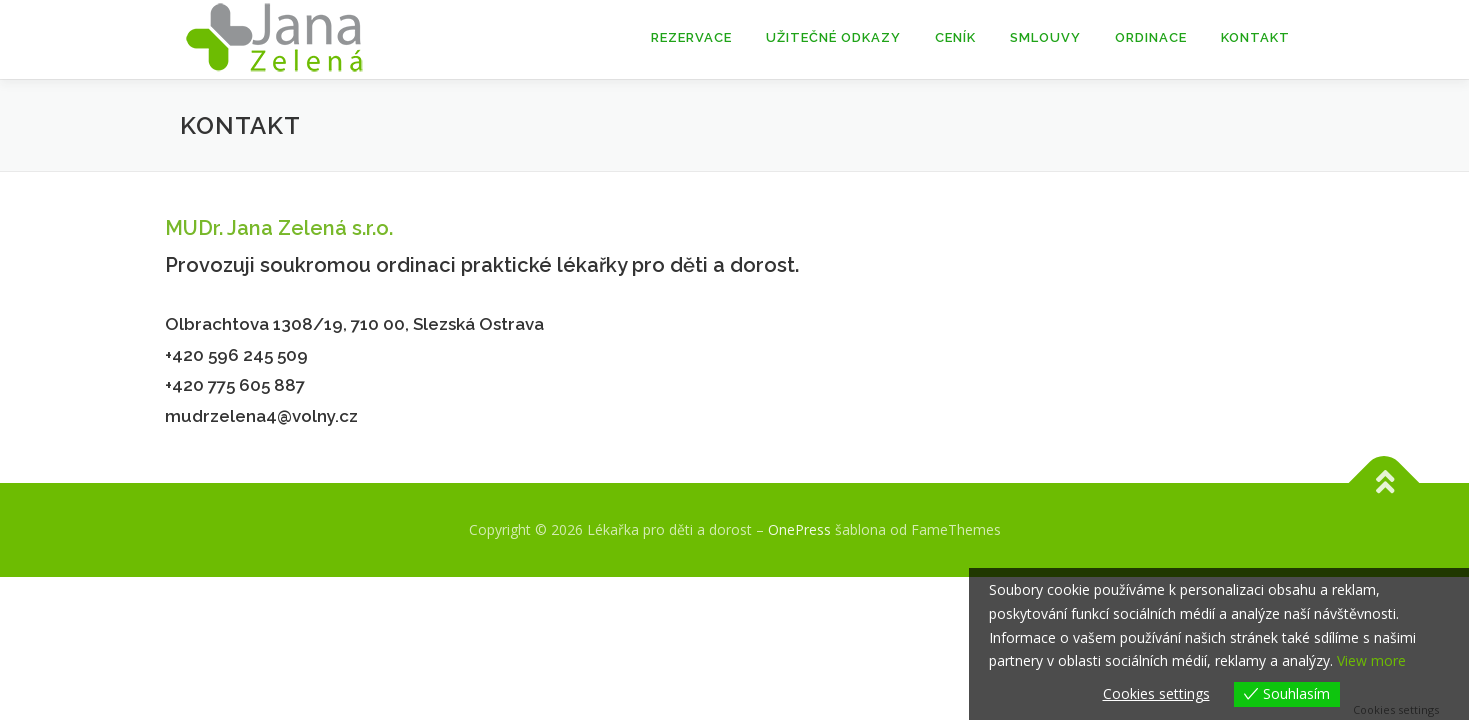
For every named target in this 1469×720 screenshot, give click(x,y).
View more (1371, 660)
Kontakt (1255, 37)
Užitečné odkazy (833, 37)
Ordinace (1151, 37)
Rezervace (691, 37)
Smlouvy (1045, 37)
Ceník (955, 37)
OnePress (799, 529)
